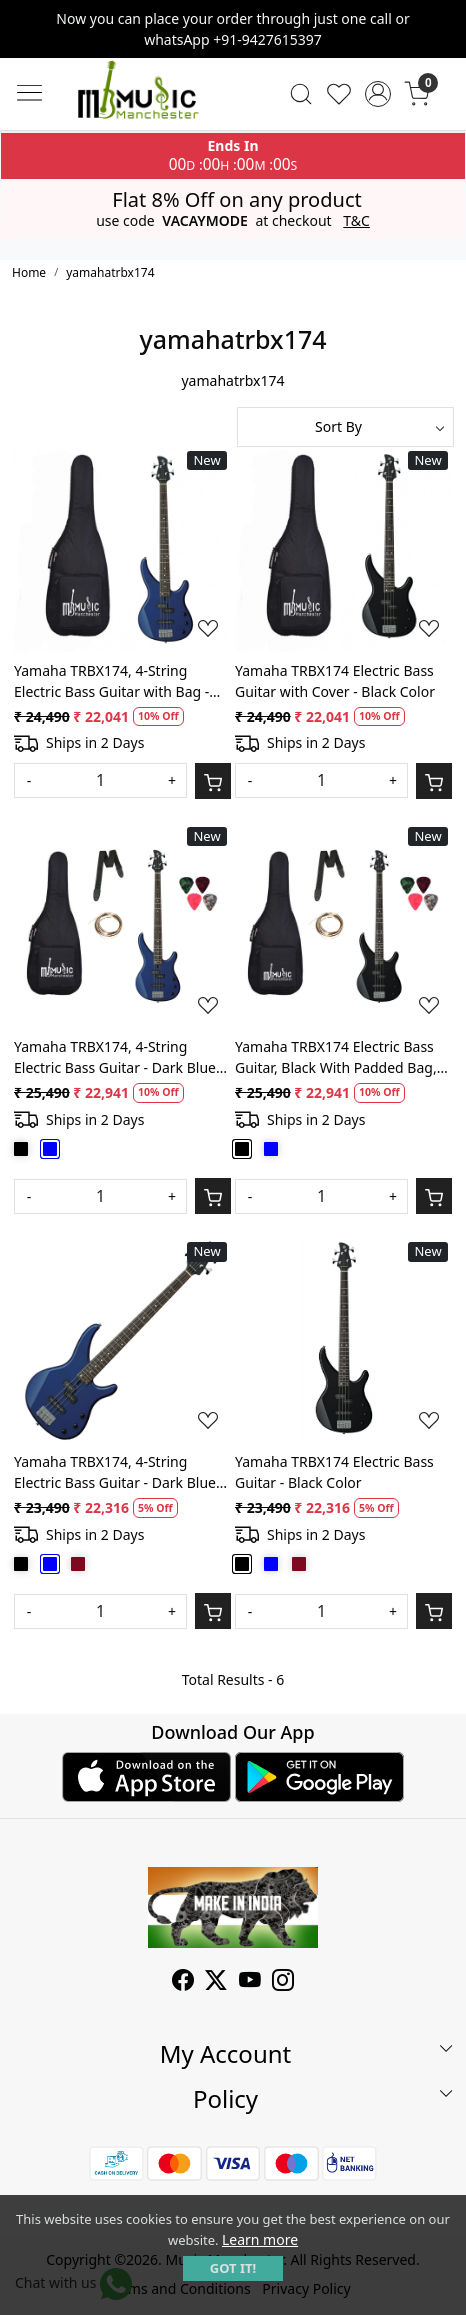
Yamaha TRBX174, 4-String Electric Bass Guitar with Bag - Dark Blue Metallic (111, 681)
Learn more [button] (260, 2239)
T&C (356, 221)
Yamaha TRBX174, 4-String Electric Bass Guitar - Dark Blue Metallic (115, 1472)
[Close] (443, 23)
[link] (300, 94)
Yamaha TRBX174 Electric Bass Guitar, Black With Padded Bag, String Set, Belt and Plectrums (336, 1057)
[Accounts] (378, 94)
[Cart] (213, 781)
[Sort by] (345, 427)
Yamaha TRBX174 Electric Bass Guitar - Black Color (334, 1472)
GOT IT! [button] (233, 2268)
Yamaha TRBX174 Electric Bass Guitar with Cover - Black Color (335, 681)
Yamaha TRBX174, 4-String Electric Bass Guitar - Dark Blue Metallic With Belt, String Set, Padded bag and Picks (115, 1057)
